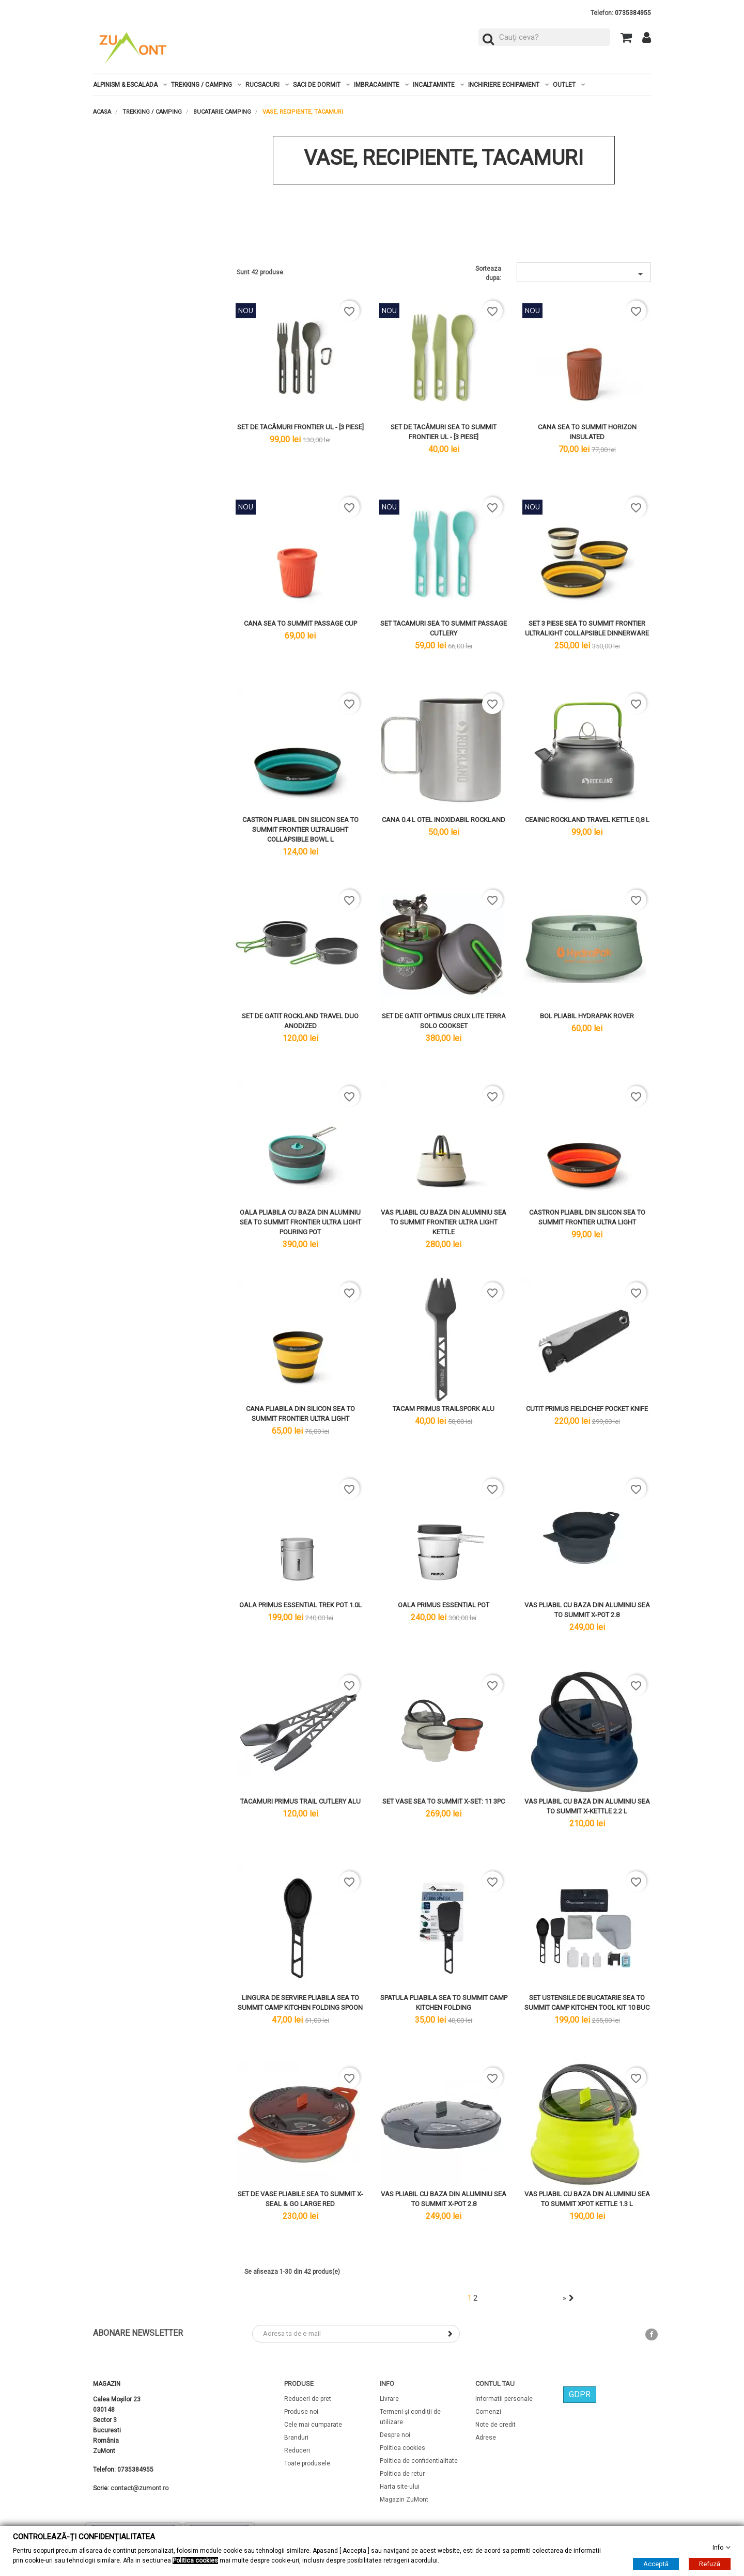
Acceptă (656, 2564)
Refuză (709, 2564)
